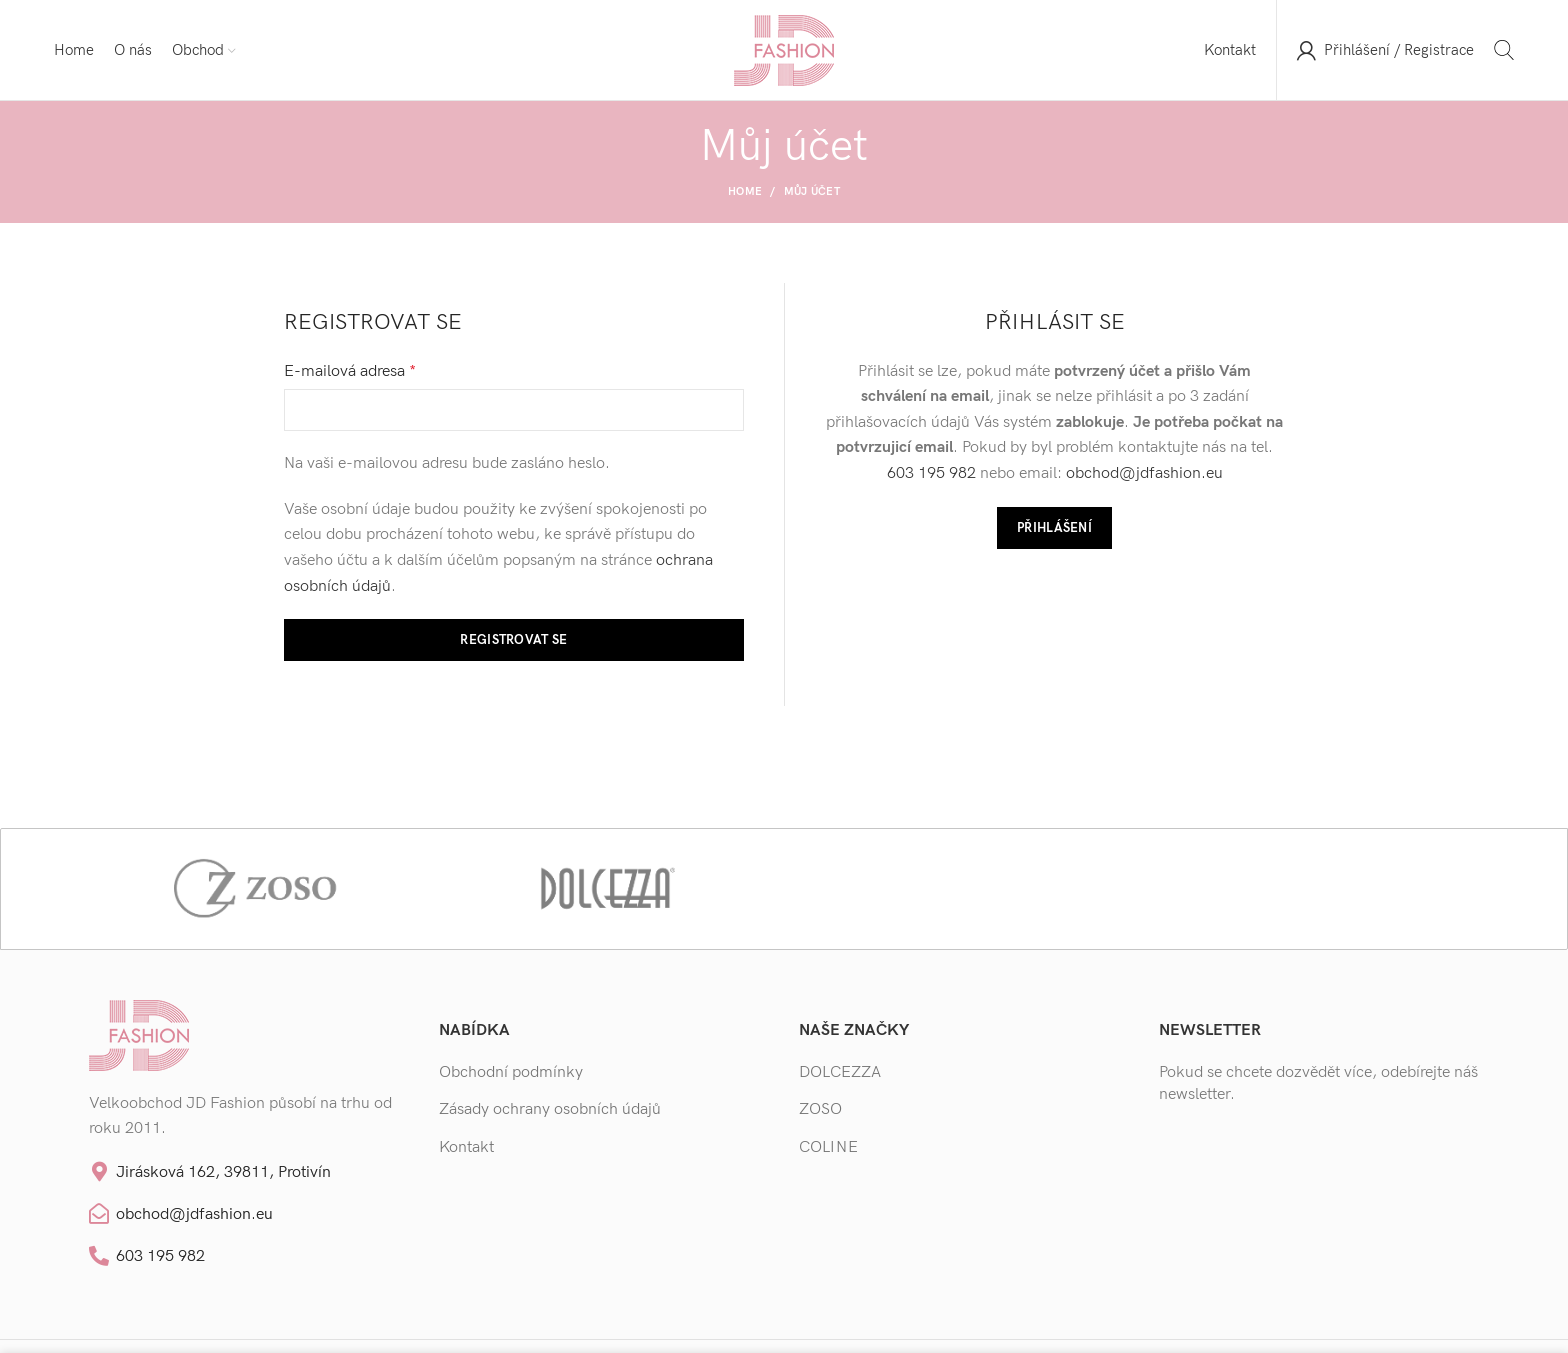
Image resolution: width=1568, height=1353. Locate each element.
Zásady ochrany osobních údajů (550, 1109)
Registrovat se (513, 640)
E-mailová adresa (350, 371)
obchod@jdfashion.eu (1144, 473)
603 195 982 (931, 473)
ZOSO (820, 1109)
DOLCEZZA (840, 1072)
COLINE (828, 1147)
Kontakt (466, 1147)
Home (745, 191)
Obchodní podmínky (511, 1072)
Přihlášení (1054, 528)
